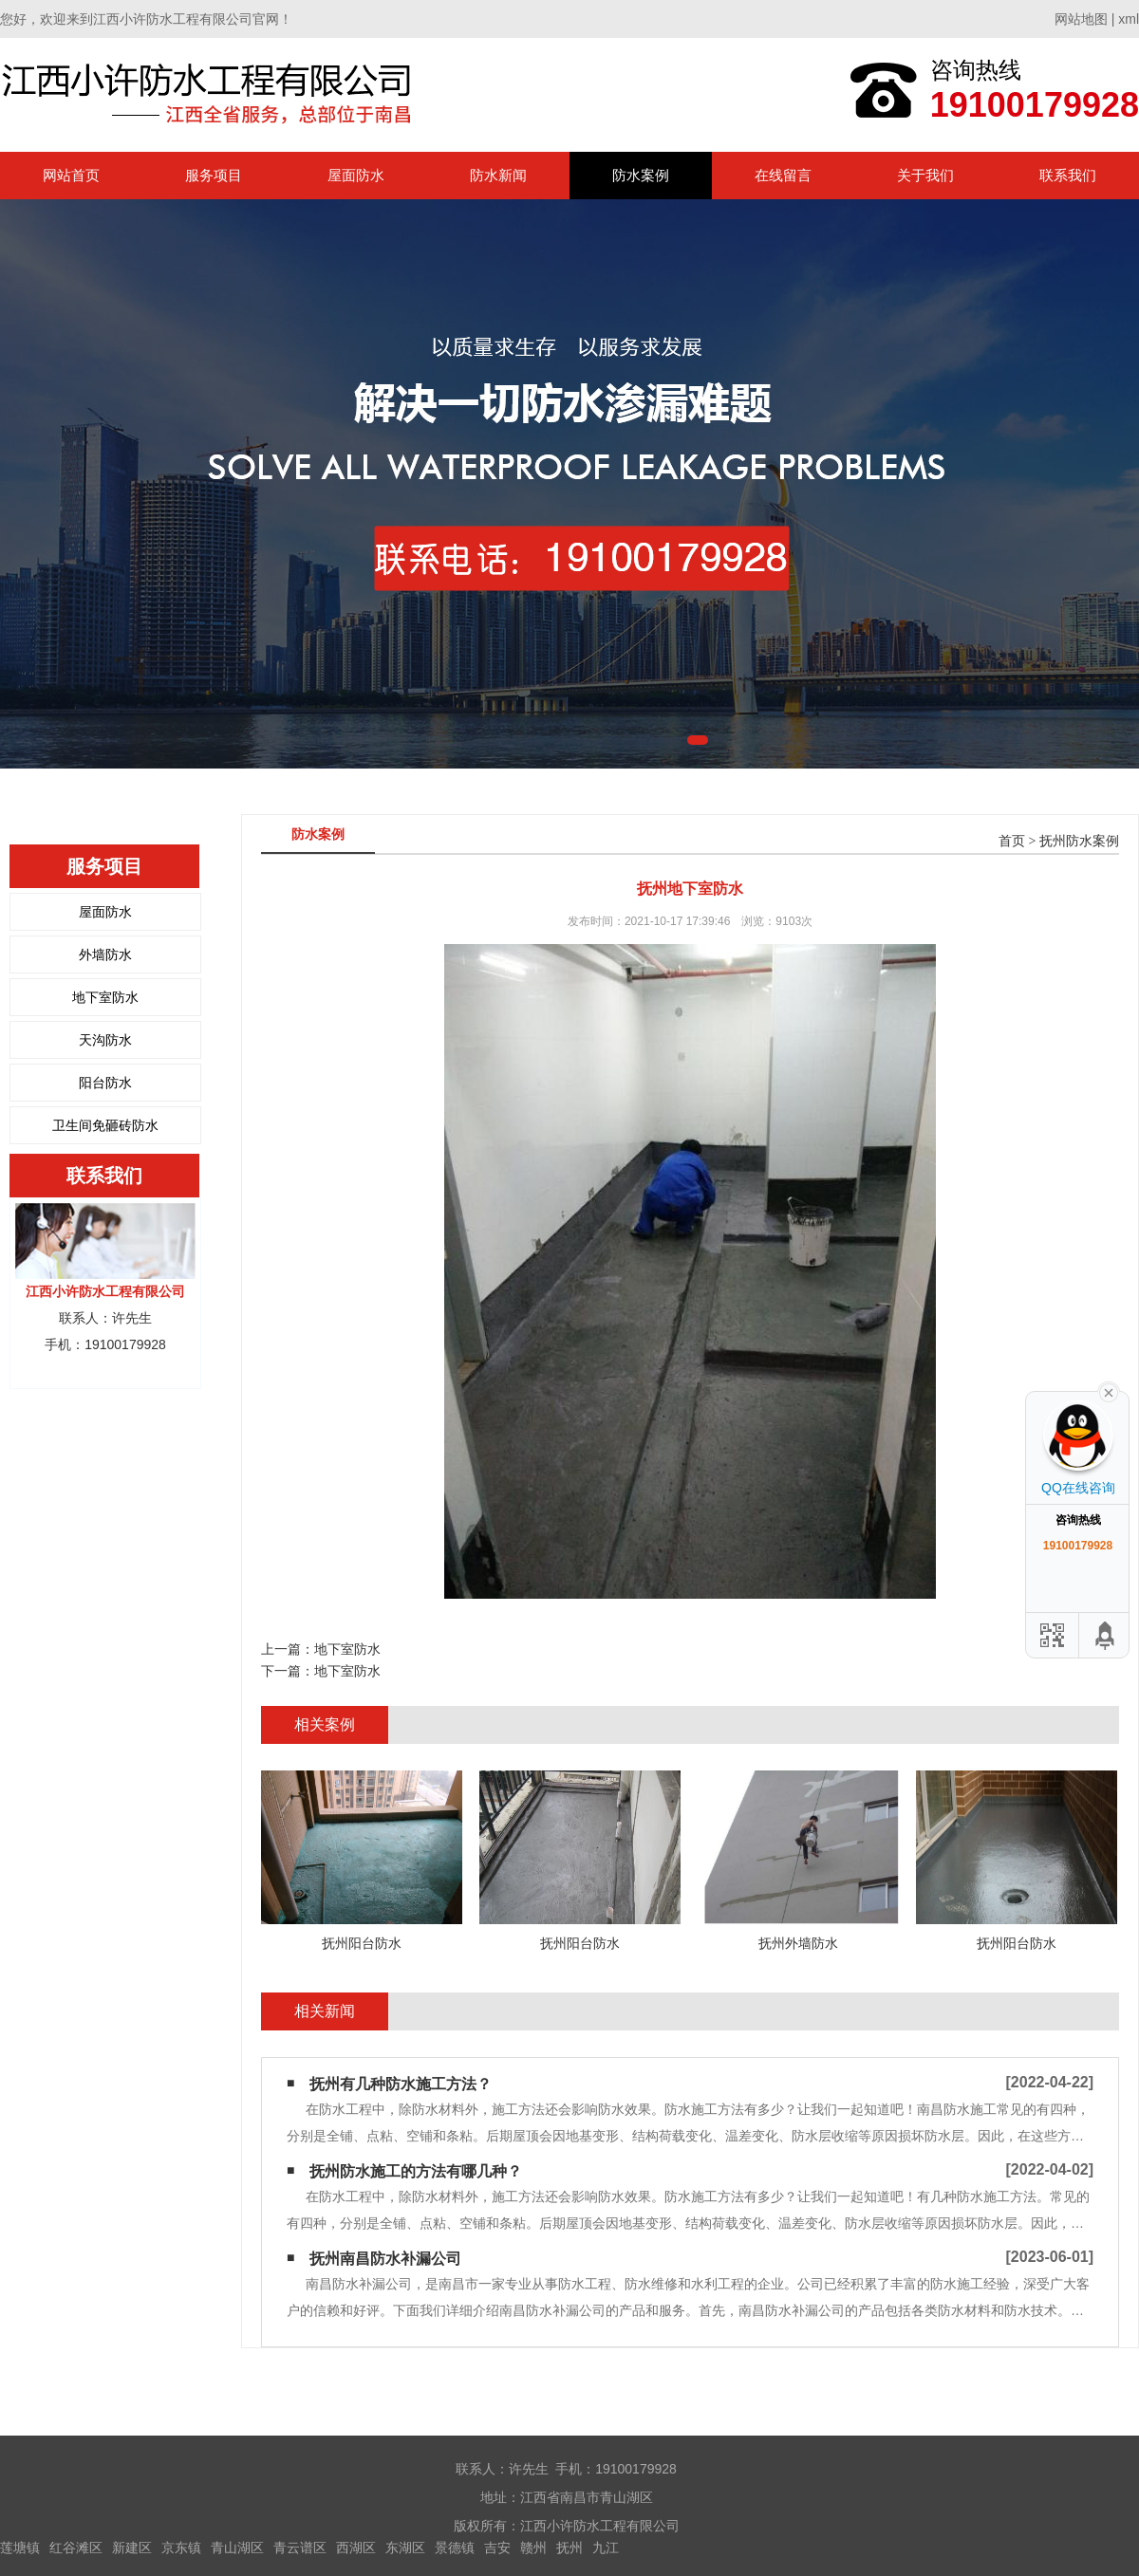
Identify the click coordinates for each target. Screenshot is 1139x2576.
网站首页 (71, 175)
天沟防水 (105, 1039)
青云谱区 (300, 2547)
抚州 (569, 2547)
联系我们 (1067, 175)
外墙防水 (105, 954)
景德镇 (455, 2547)
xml (1128, 19)
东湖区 (405, 2547)
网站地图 (1081, 19)
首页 (1012, 841)
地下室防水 (105, 997)
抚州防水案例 (1079, 841)
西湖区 (356, 2547)
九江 (605, 2547)
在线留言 (783, 175)
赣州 (533, 2547)
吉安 (497, 2547)
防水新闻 (498, 175)
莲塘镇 (20, 2547)
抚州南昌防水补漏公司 (385, 2259)
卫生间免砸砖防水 (105, 1125)
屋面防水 (355, 175)
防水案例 (640, 175)
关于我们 (925, 175)
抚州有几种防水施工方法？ (400, 2084)
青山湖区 (237, 2547)
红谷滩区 (76, 2547)
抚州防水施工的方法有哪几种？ (415, 2171)
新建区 (132, 2547)
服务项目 (213, 175)
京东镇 (181, 2547)
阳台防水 (105, 1082)
